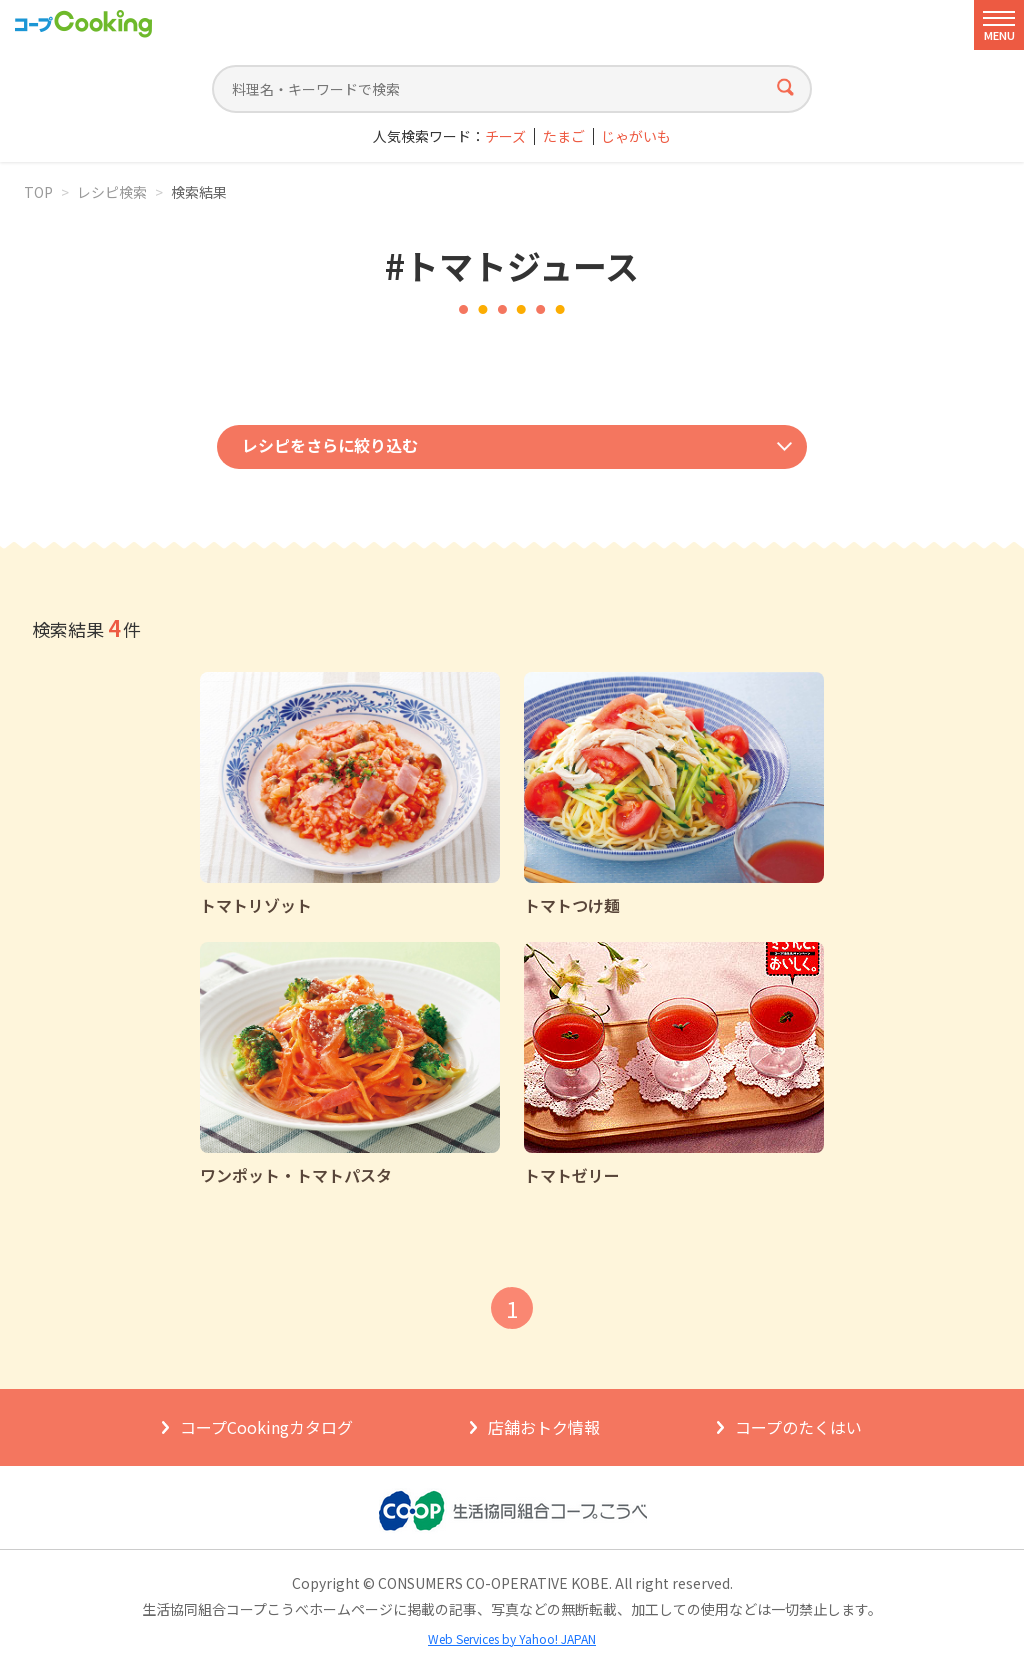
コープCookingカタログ (266, 1427)
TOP (38, 192)
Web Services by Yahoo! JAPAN (512, 1638)
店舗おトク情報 (544, 1427)
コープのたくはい (798, 1427)
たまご (564, 136)
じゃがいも (636, 136)
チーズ (505, 136)
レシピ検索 (112, 192)
